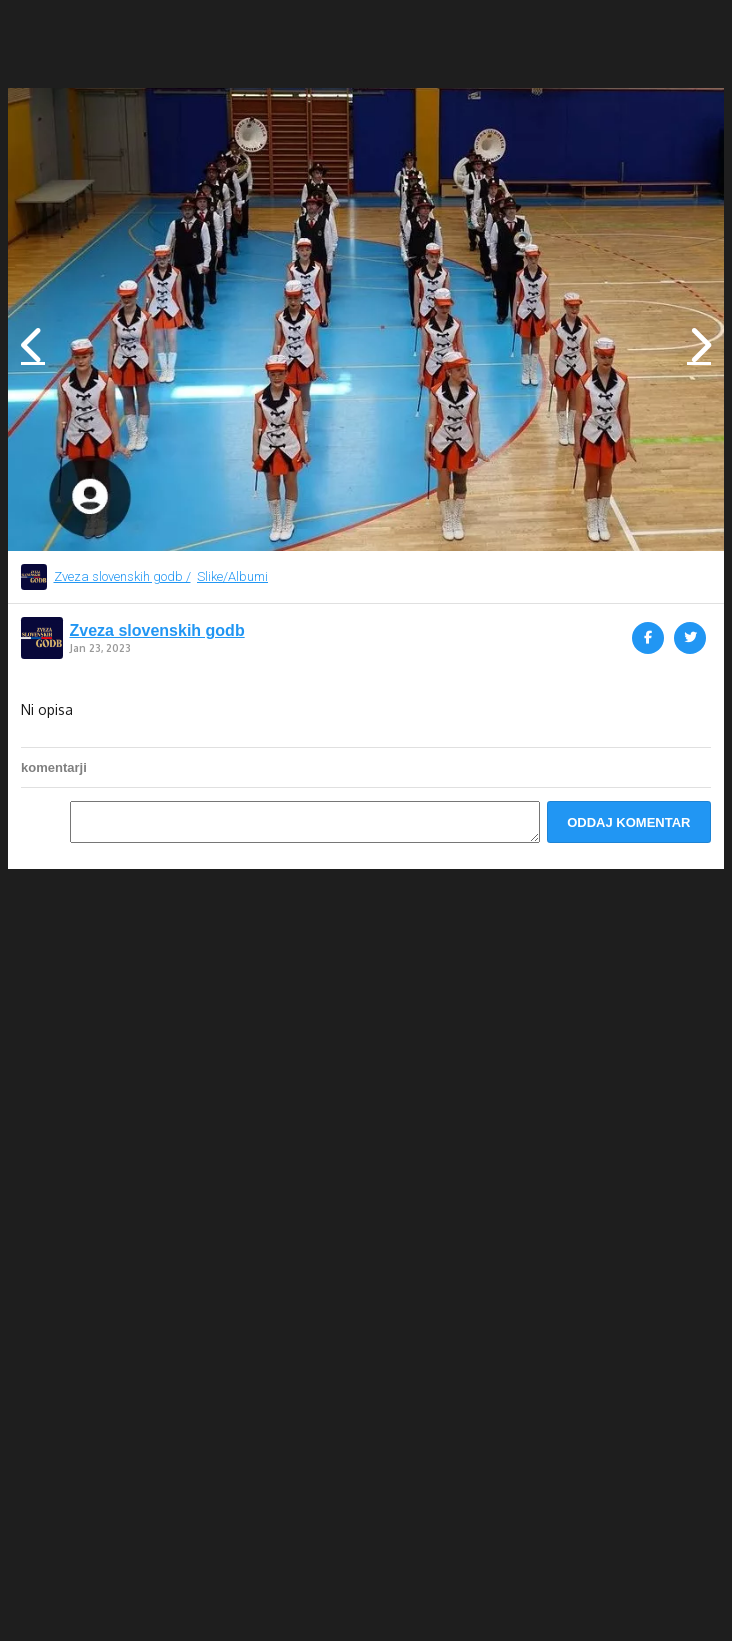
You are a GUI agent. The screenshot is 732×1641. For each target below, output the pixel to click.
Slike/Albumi (232, 576)
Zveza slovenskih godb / (122, 576)
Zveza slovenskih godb (157, 631)
